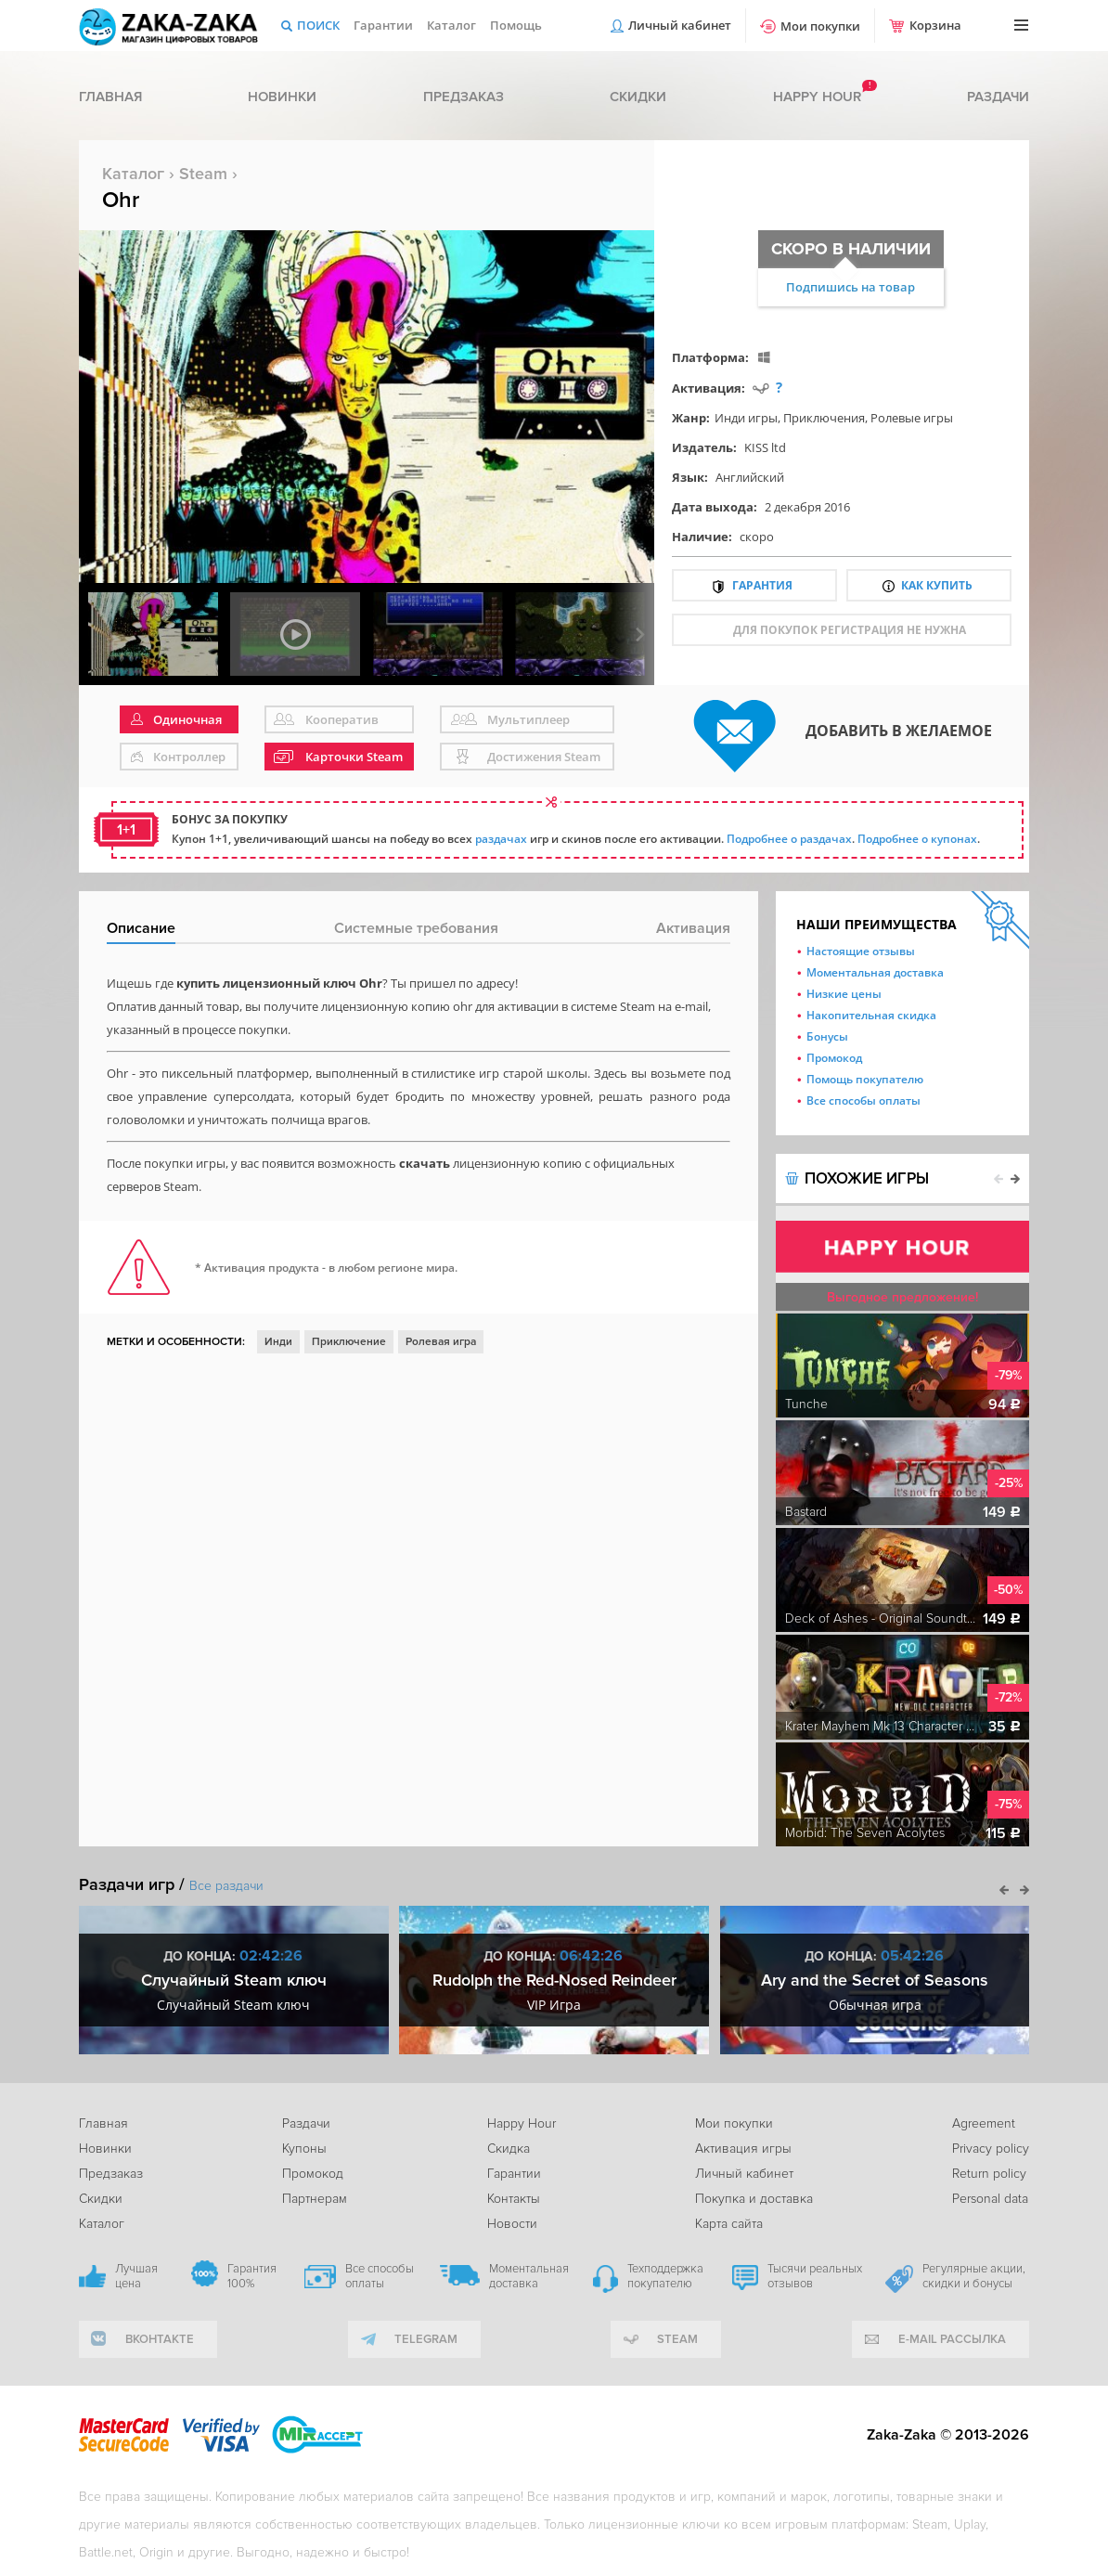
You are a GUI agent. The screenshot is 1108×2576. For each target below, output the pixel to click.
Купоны (304, 2148)
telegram (425, 2339)
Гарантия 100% (252, 2276)
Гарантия (762, 585)
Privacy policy (990, 2148)
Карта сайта (729, 2224)
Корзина (935, 25)
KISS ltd (765, 447)
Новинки (282, 96)
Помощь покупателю (864, 1079)
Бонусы (827, 1036)
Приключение (349, 1342)
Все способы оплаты (863, 1100)
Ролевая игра (441, 1342)
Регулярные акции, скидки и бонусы (973, 2276)
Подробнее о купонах (917, 839)
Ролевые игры (911, 417)
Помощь (516, 25)
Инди (278, 1342)
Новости (512, 2224)
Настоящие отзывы (860, 951)
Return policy (989, 2173)
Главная (110, 96)
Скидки (638, 96)
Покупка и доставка (754, 2199)
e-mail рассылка (952, 2339)
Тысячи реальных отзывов (814, 2276)
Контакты (513, 2199)
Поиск (318, 25)
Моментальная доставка (875, 972)
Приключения (824, 417)
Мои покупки (820, 26)
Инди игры (746, 417)
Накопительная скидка (871, 1015)
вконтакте (159, 2339)
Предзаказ (463, 96)
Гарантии (383, 25)
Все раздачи (226, 1886)
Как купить (937, 585)
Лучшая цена (136, 2276)
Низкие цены (844, 994)
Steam (203, 173)
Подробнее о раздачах (789, 839)
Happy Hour (521, 2123)
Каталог (451, 25)
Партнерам (314, 2199)
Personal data (990, 2199)
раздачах (501, 839)
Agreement (983, 2123)
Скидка (508, 2148)
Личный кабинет (679, 25)
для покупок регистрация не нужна (849, 630)
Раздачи (998, 96)
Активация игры (743, 2148)
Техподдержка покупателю (665, 2276)
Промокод (834, 1058)
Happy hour (817, 96)
